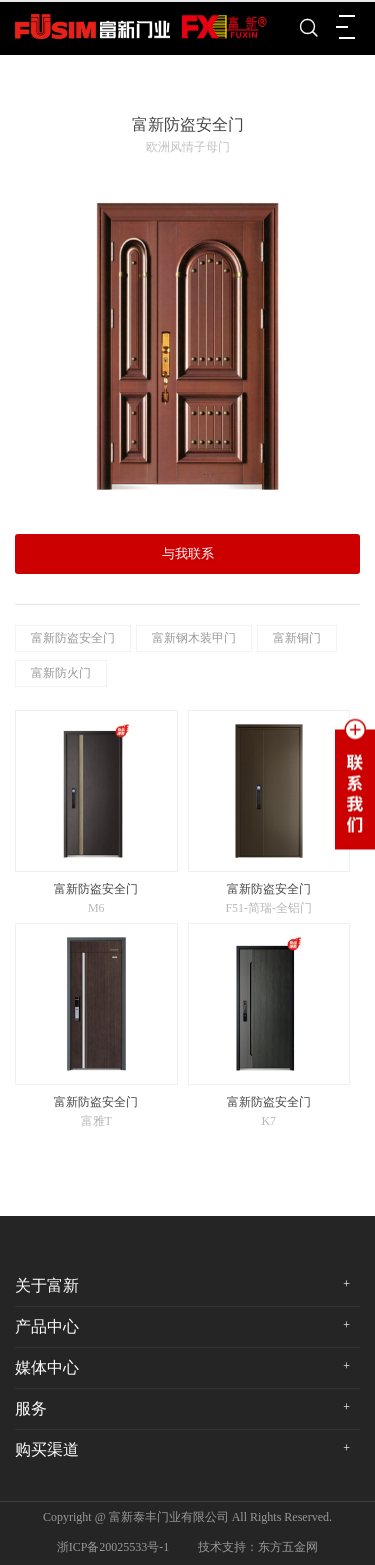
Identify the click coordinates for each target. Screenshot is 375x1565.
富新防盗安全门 (73, 638)
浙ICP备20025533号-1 (113, 1547)
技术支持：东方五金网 (258, 1547)
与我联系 (188, 553)
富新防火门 (61, 673)
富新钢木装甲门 (194, 638)
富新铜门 (297, 638)
